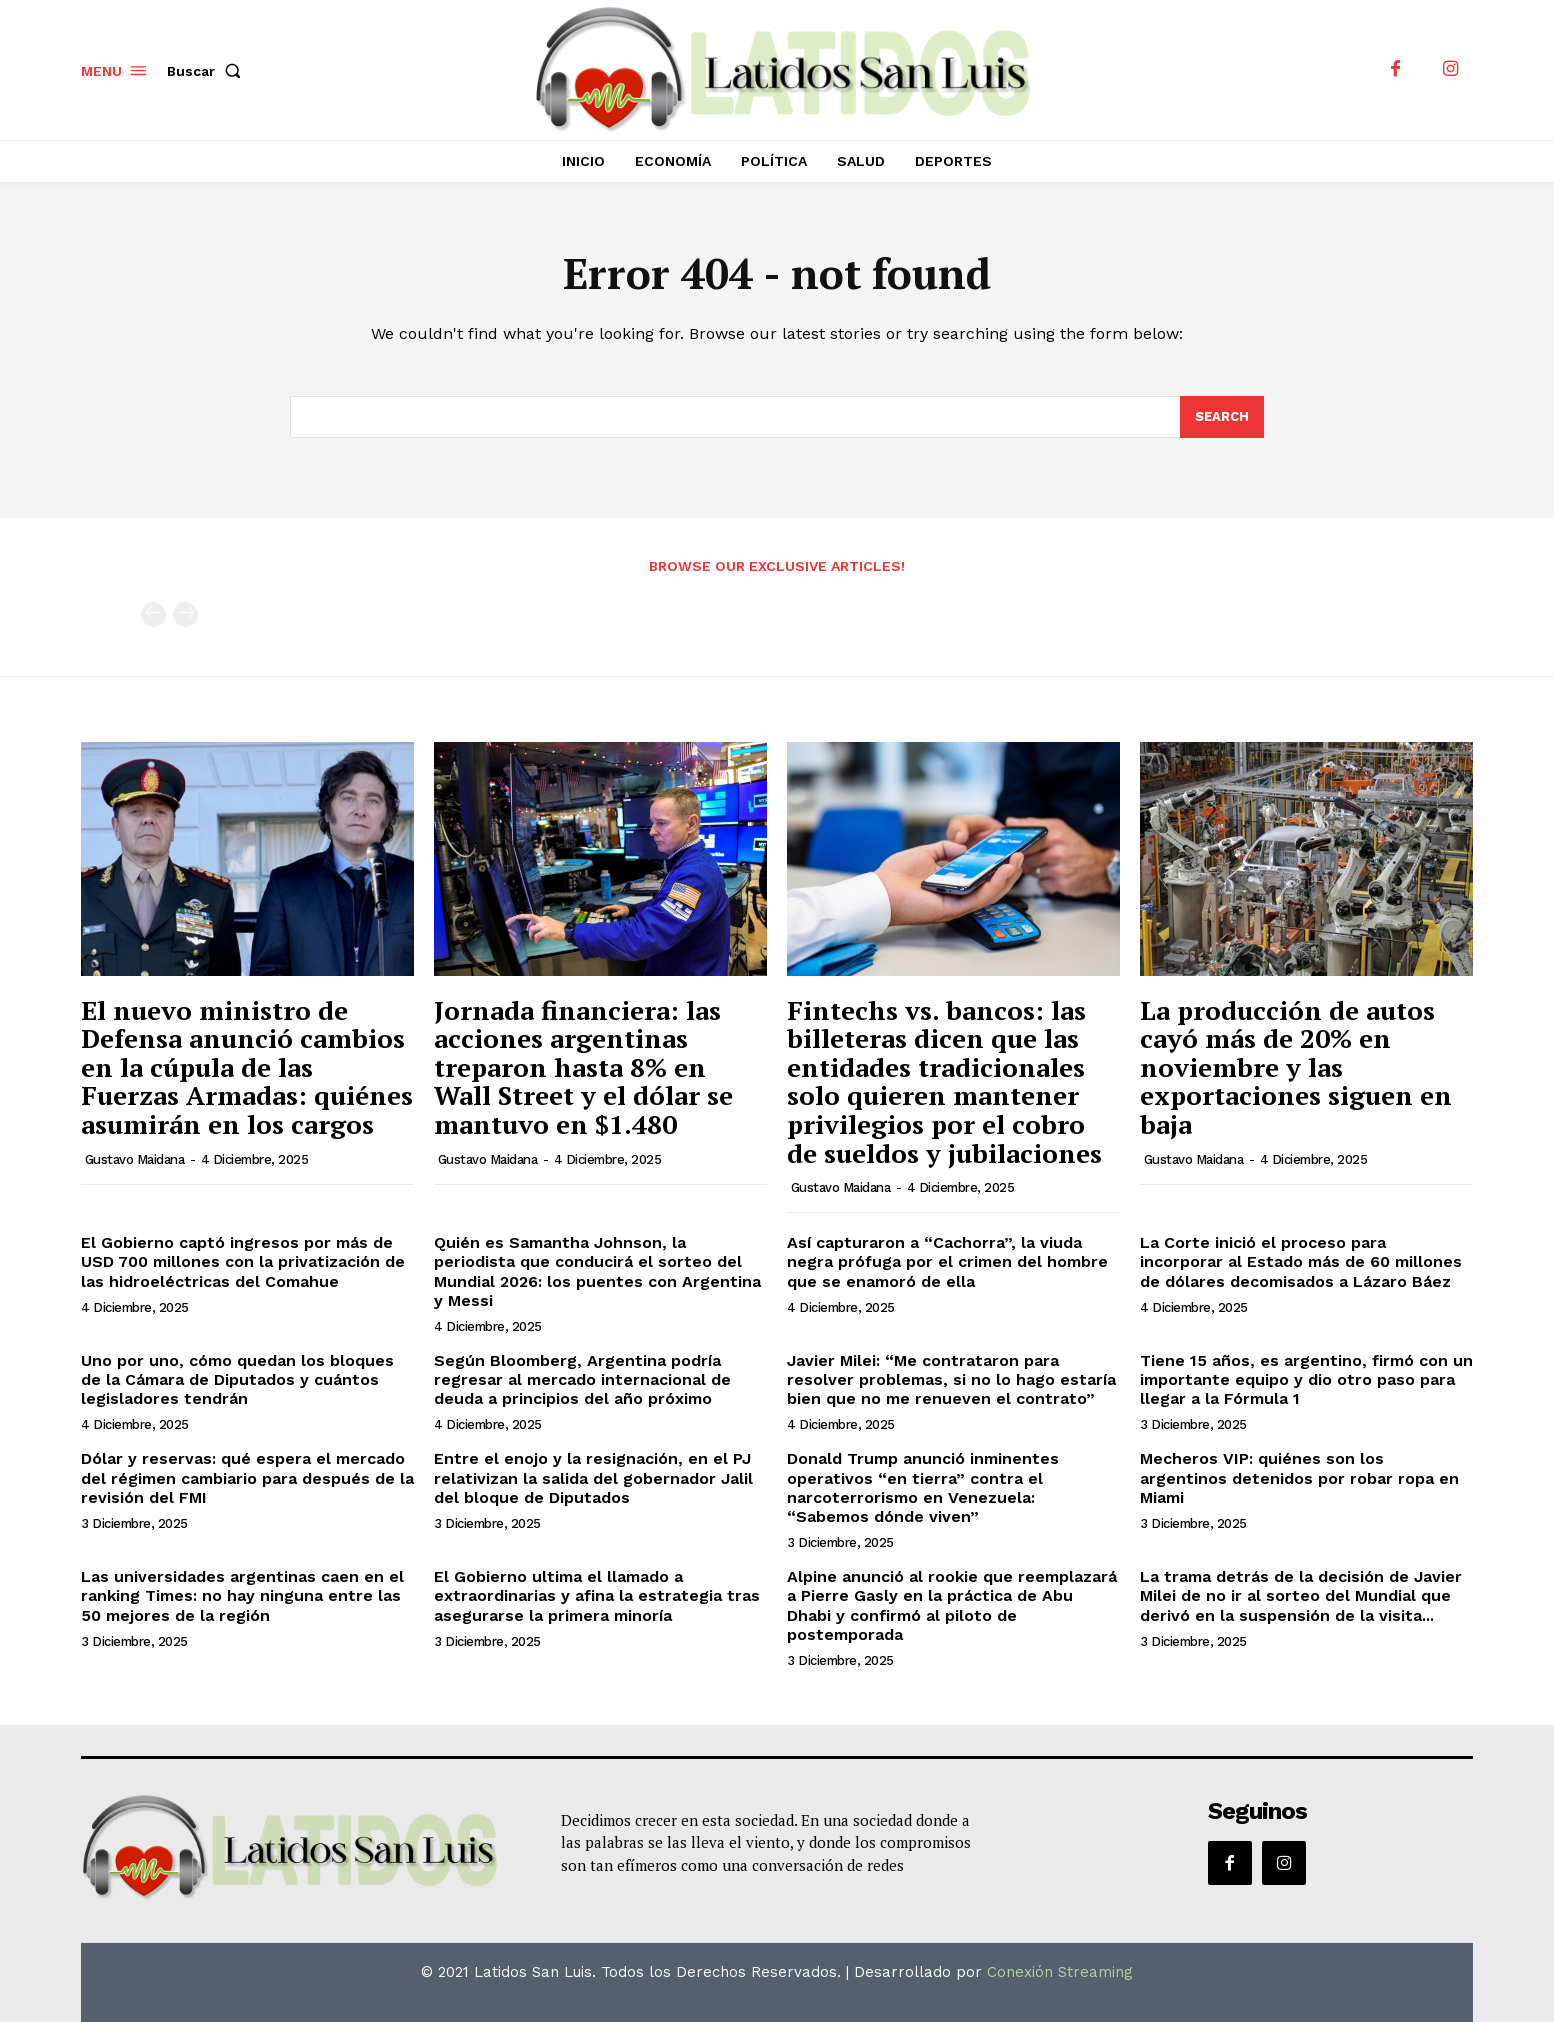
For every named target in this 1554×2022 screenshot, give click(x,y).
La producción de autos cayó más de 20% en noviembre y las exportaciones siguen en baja (1296, 1067)
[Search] (1222, 417)
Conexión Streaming (1060, 1972)
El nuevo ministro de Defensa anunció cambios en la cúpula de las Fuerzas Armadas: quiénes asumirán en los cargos (247, 1067)
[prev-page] (153, 614)
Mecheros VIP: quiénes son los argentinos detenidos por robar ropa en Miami (1299, 1477)
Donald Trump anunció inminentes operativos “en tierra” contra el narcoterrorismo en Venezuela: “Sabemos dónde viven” (923, 1487)
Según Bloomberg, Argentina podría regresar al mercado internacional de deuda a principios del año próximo (582, 1379)
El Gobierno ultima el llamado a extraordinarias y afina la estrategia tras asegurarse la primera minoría (597, 1595)
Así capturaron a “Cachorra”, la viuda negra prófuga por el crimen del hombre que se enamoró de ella (947, 1261)
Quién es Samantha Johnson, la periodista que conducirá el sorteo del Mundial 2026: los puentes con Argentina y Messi (597, 1271)
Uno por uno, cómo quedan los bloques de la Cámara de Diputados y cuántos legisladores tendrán (237, 1379)
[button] (208, 71)
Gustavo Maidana (135, 1159)
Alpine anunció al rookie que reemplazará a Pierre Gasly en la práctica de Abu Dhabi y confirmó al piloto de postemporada (952, 1605)
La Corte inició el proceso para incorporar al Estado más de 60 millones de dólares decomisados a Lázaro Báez (1301, 1261)
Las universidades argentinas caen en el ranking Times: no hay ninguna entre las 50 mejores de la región (242, 1595)
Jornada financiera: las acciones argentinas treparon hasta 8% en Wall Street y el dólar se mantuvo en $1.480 (583, 1067)
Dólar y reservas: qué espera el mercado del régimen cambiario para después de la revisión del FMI (247, 1477)
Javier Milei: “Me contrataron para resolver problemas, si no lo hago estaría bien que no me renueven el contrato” (951, 1379)
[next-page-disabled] (185, 614)
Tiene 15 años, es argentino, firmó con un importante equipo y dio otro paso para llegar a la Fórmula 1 (1306, 1379)
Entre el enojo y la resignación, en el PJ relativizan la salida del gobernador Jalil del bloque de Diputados (593, 1477)
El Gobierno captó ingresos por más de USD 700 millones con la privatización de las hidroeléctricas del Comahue (243, 1261)
